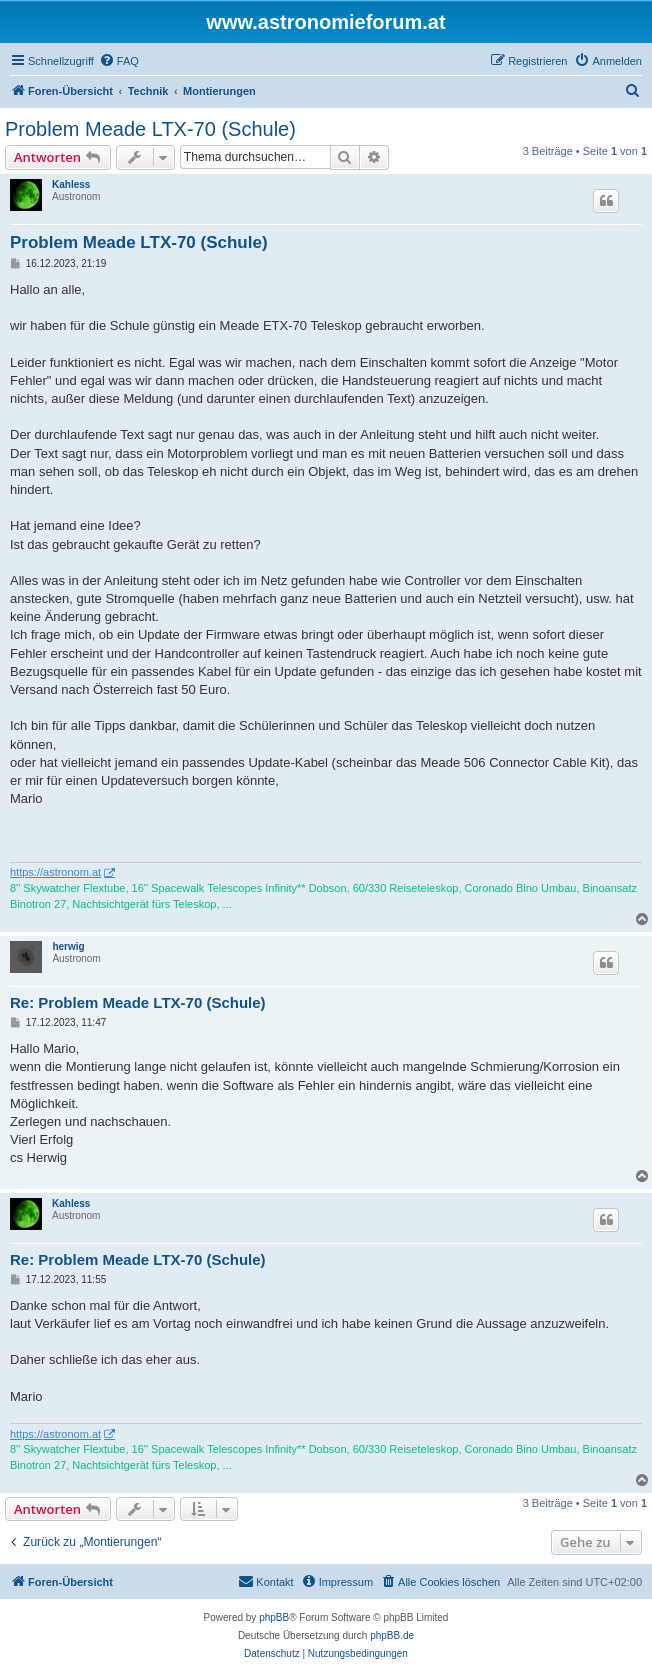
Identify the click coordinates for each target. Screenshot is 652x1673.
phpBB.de (392, 1635)
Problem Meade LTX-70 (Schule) (150, 129)
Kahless (71, 184)
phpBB (274, 1617)
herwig (68, 946)
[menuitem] (119, 61)
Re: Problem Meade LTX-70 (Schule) (138, 1002)
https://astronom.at (55, 872)
